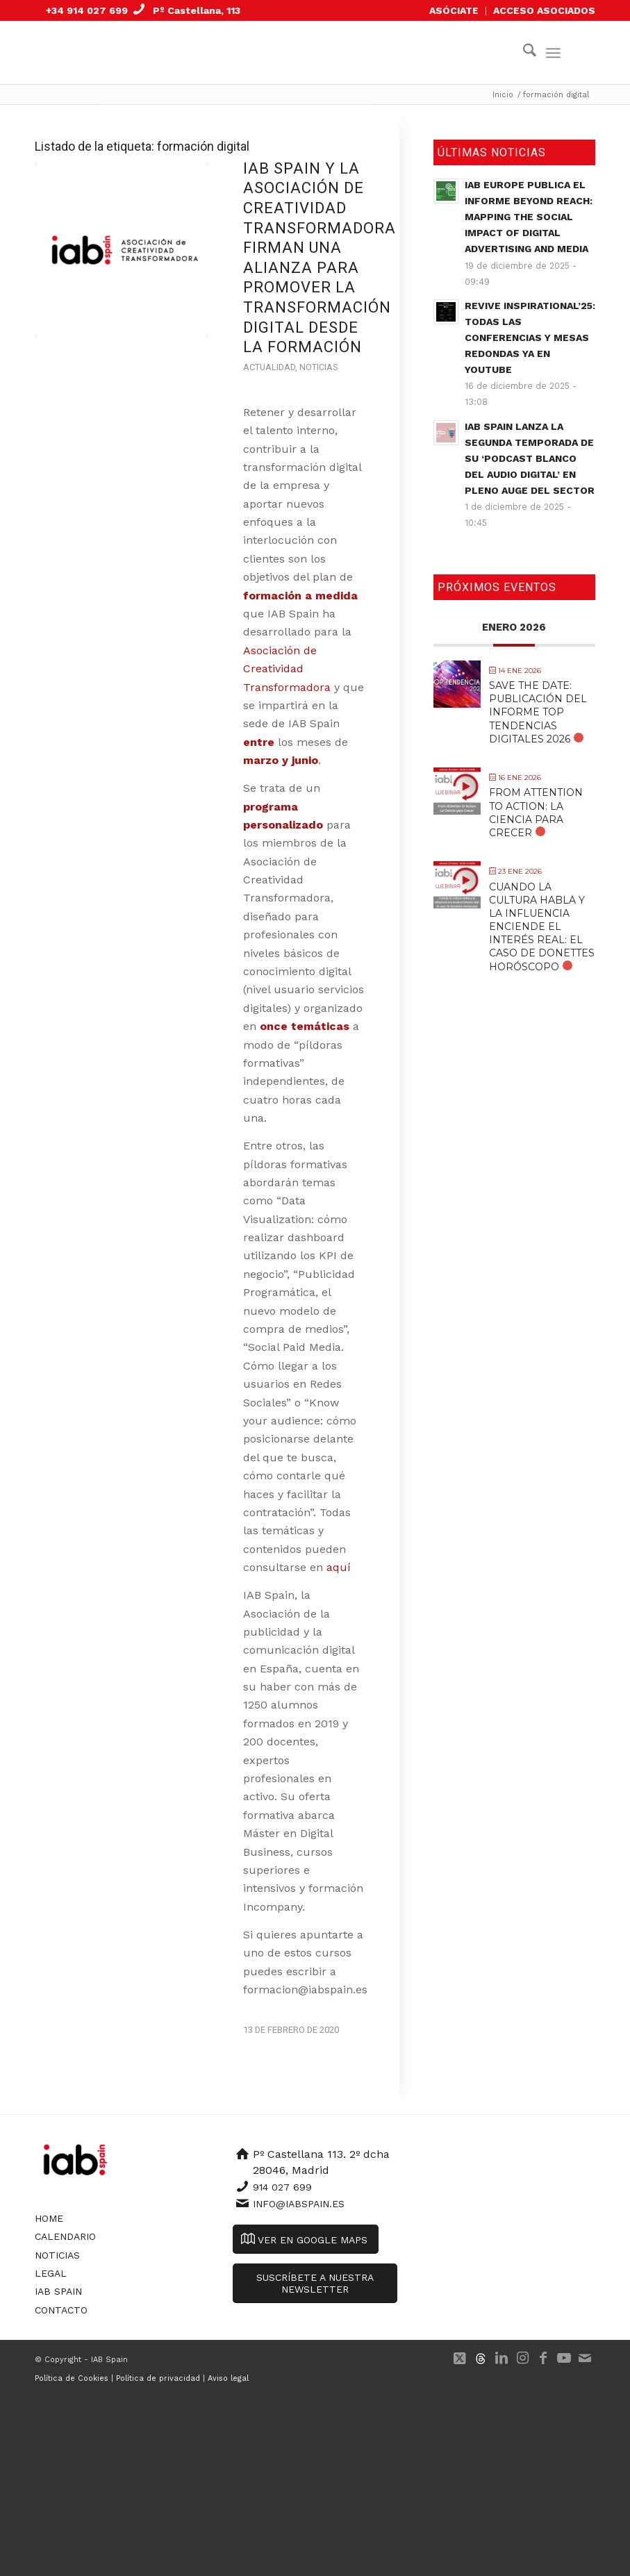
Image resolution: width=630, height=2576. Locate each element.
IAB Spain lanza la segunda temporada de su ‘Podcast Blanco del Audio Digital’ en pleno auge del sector (530, 458)
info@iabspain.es (299, 2203)
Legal (51, 2273)
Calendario (65, 2236)
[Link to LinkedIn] (501, 2358)
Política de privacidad (158, 2378)
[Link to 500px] (480, 2358)
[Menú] (553, 53)
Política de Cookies (71, 2378)
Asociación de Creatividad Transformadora (287, 669)
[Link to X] (459, 2358)
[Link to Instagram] (522, 2358)
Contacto (61, 2310)
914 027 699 (282, 2187)
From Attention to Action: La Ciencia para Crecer (536, 812)
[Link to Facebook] (543, 2358)
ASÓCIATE (454, 10)
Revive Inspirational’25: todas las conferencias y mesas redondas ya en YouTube (530, 337)
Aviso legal (228, 2378)
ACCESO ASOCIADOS (544, 10)
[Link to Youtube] (564, 2358)
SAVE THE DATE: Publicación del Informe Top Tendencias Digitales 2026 (538, 712)
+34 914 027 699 (87, 10)
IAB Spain (58, 2291)
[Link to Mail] (584, 2358)
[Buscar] (522, 53)
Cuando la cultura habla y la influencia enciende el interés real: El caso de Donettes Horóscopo (542, 927)
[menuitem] (454, 11)
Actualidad (269, 367)
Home (49, 2218)
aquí (340, 1567)
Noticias (318, 367)
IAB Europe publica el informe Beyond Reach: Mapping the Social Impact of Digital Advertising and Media (528, 216)
